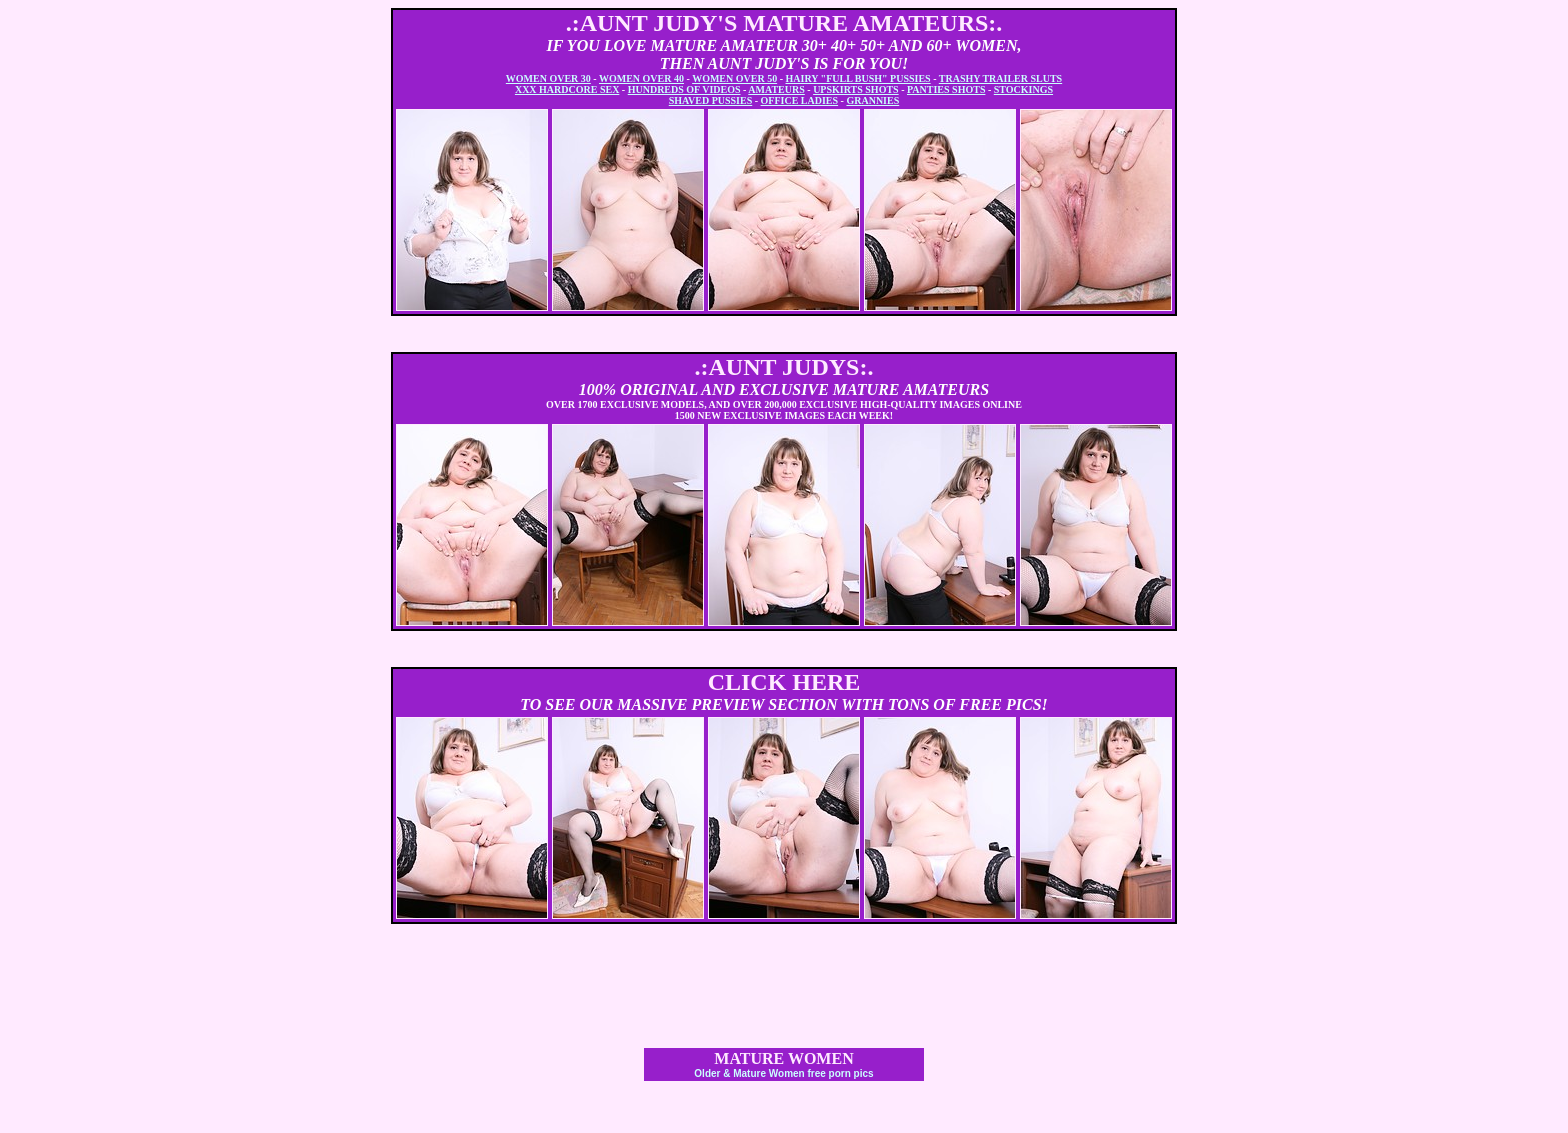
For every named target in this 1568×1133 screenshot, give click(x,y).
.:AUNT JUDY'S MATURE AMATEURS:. (784, 23)
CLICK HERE (784, 682)
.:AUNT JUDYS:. (784, 367)
